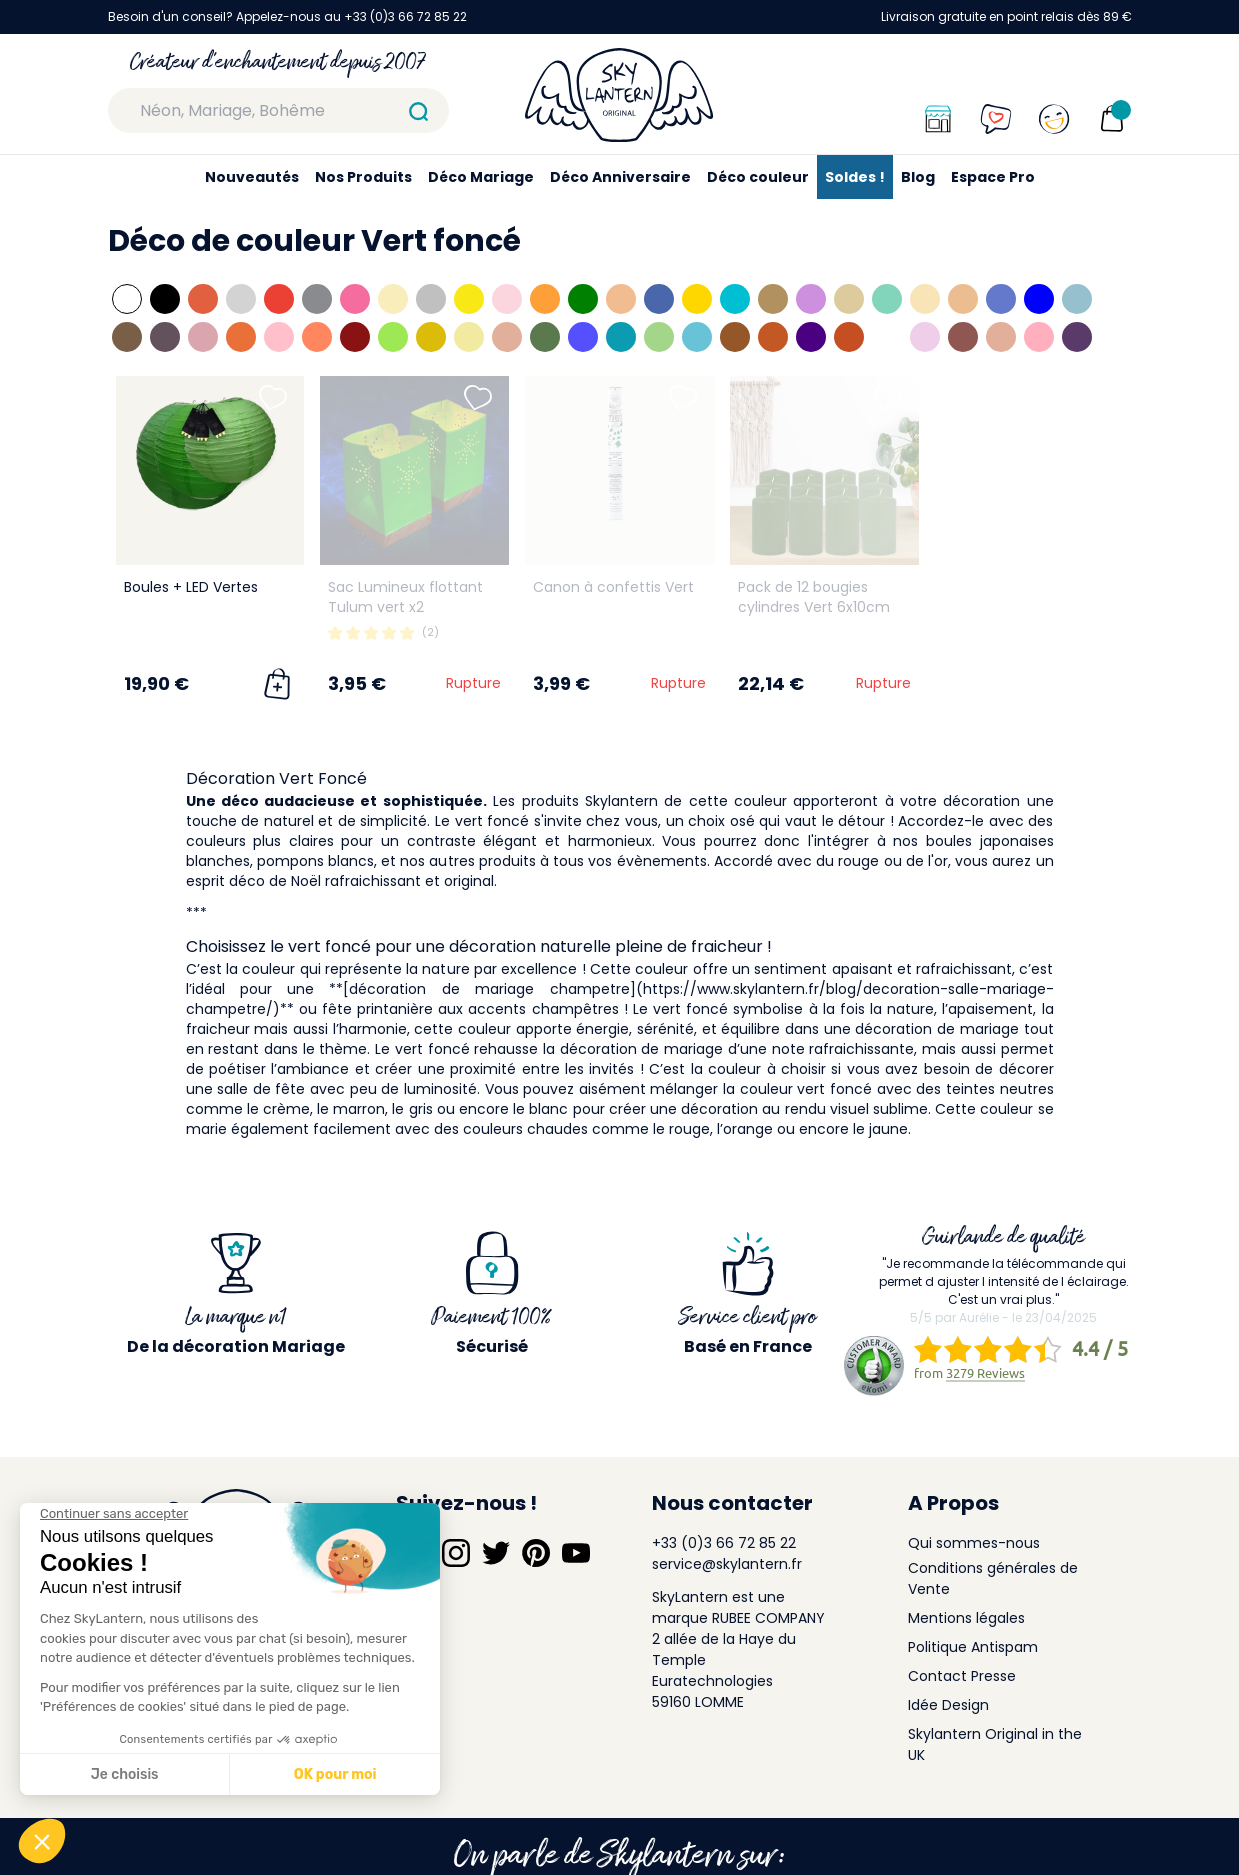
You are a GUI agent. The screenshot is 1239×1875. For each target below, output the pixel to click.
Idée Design (948, 1705)
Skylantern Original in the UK (995, 1744)
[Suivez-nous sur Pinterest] (536, 1553)
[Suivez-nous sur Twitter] (496, 1553)
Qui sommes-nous (974, 1543)
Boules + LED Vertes (191, 587)
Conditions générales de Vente (993, 1578)
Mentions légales (966, 1618)
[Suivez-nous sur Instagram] (456, 1553)
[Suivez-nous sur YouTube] (576, 1553)
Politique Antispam (973, 1647)
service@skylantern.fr (727, 1564)
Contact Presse (962, 1676)
